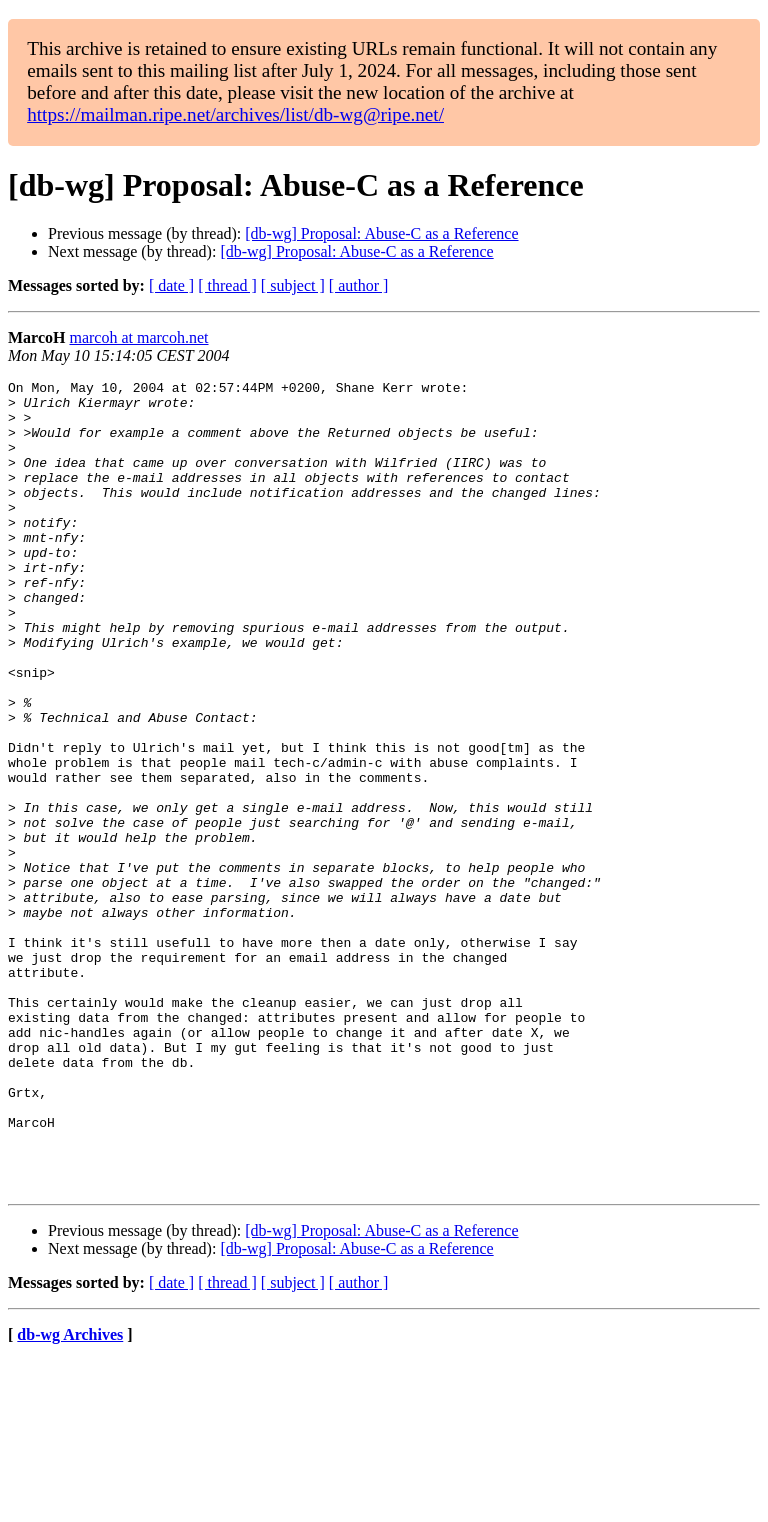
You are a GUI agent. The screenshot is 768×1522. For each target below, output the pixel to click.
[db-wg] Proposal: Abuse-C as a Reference (381, 233)
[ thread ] (227, 285)
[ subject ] (293, 285)
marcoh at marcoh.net (138, 337)
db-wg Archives (70, 1496)
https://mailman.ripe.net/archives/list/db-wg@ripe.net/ (235, 114)
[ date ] (171, 285)
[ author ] (359, 285)
